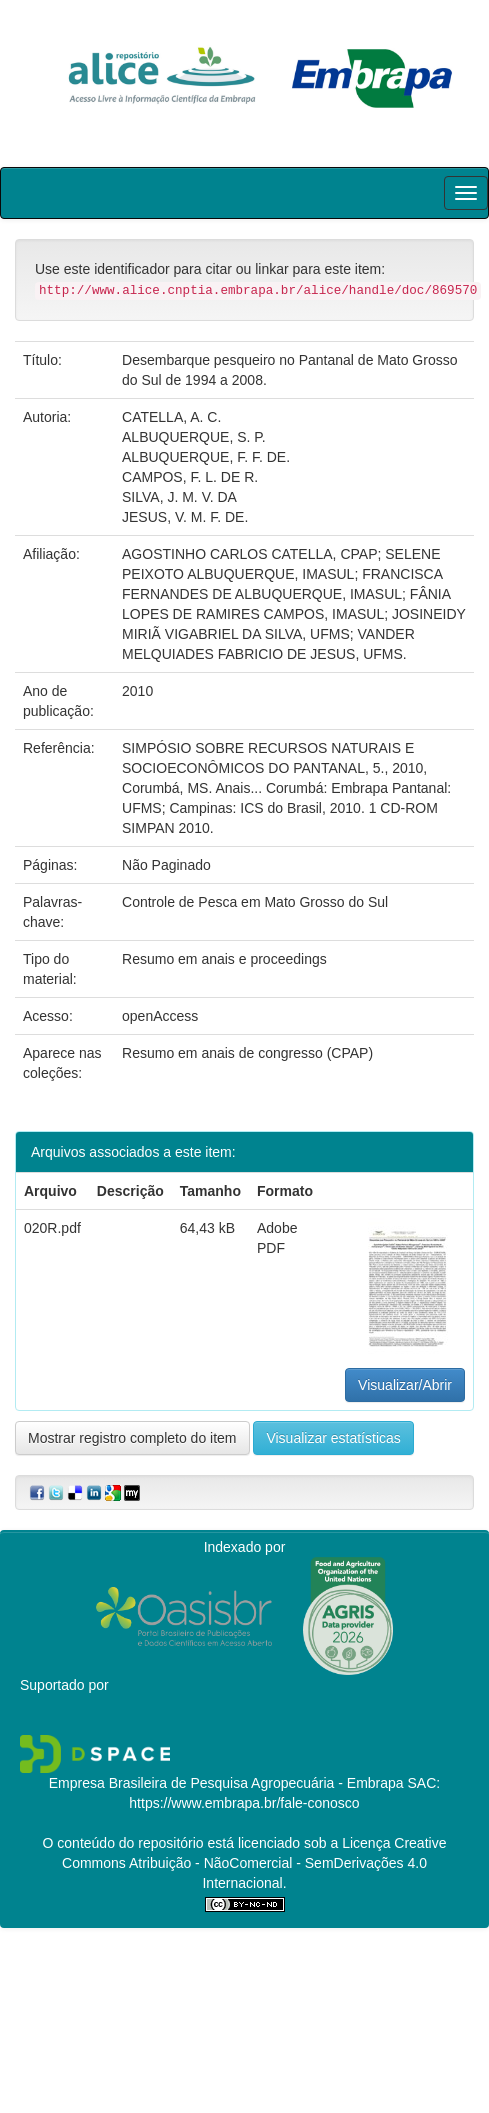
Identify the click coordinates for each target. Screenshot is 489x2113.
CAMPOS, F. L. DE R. (190, 477)
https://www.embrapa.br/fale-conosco (244, 1803)
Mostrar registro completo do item (132, 1438)
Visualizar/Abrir (405, 1385)
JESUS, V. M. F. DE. (185, 517)
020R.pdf (52, 1228)
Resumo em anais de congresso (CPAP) (247, 1053)
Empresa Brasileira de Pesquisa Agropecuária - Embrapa (226, 1783)
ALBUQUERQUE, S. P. (194, 437)
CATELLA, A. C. (171, 417)
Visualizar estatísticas (333, 1438)
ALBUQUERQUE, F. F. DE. (206, 457)
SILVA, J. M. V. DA (179, 497)
